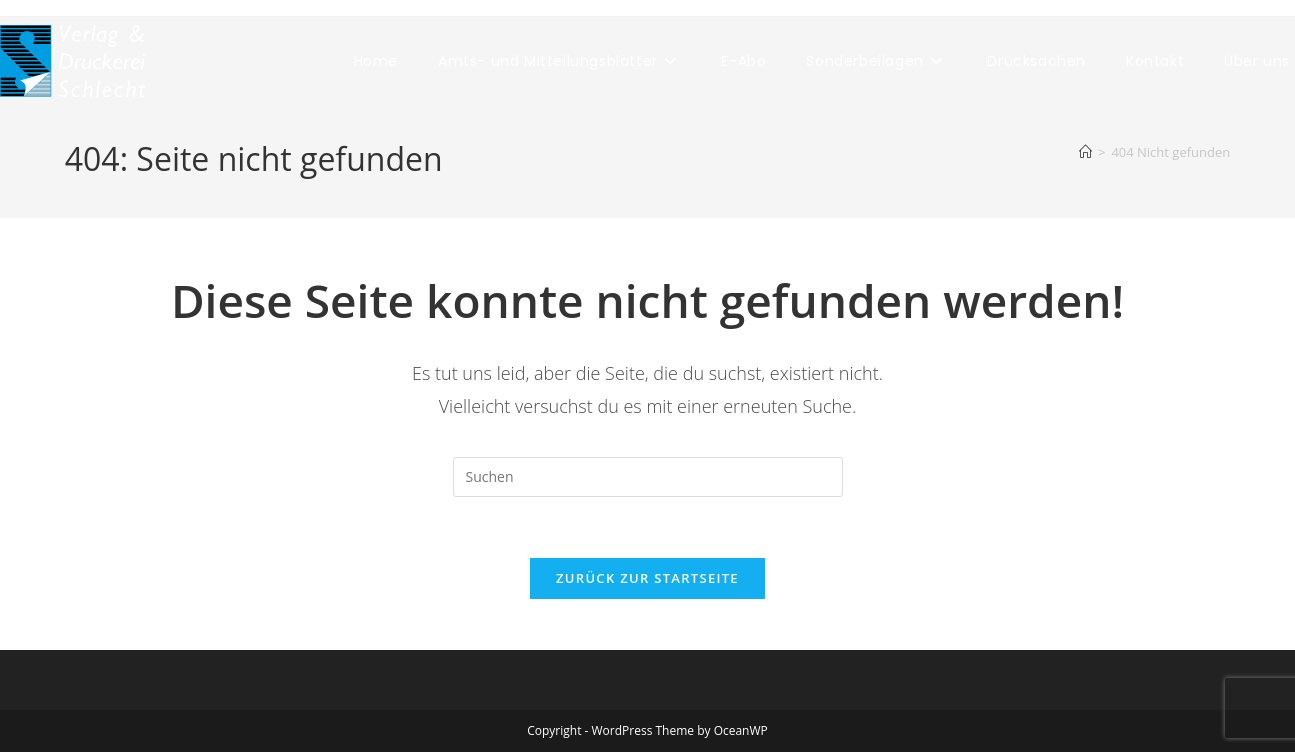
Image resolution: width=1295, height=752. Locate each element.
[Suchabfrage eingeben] (648, 477)
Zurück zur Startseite (647, 578)
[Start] (1085, 152)
